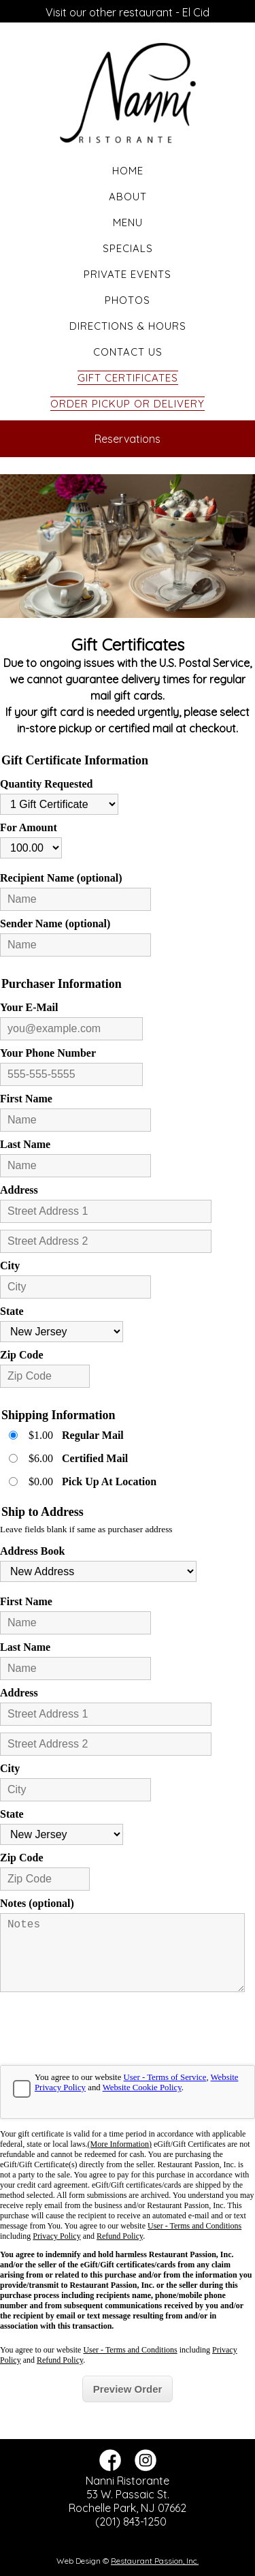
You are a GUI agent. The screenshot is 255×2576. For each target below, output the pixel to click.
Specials (128, 248)
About (128, 196)
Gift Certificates (128, 377)
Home (127, 170)
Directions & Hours (127, 326)
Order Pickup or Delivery (127, 403)
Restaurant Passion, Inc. (155, 2561)
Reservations (127, 439)
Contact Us (128, 351)
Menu (128, 222)
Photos (127, 300)
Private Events (127, 274)
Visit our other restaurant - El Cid (127, 12)
